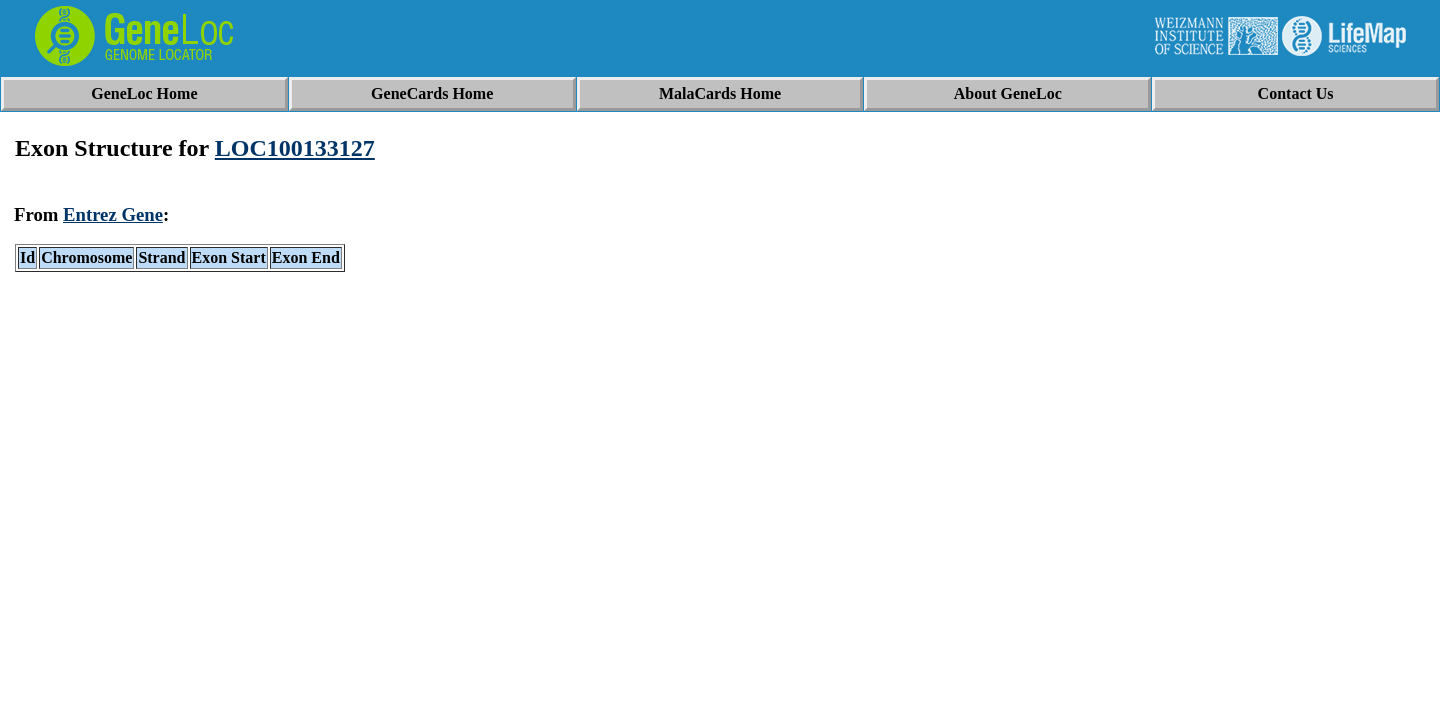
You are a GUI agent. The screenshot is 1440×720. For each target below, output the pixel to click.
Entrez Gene (113, 214)
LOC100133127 (295, 148)
